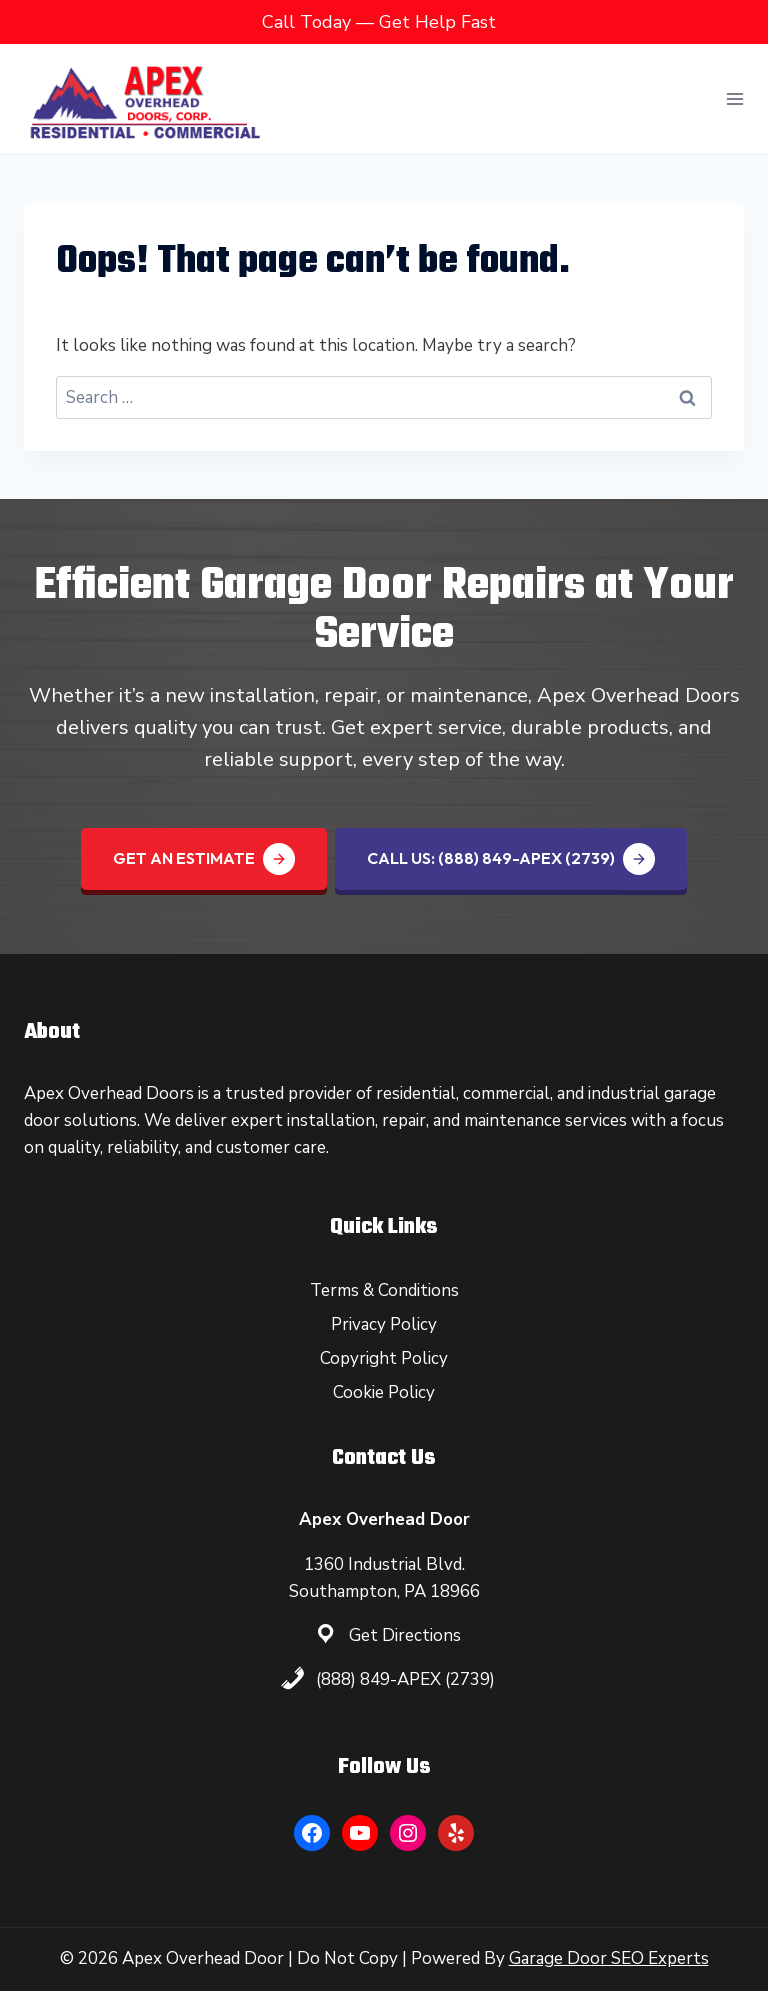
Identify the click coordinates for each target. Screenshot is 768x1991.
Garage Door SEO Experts (609, 1958)
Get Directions (405, 1635)
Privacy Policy (384, 1324)
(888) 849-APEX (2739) (405, 1679)
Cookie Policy (384, 1392)
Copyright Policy (384, 1358)
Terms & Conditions (384, 1290)
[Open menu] (734, 98)
